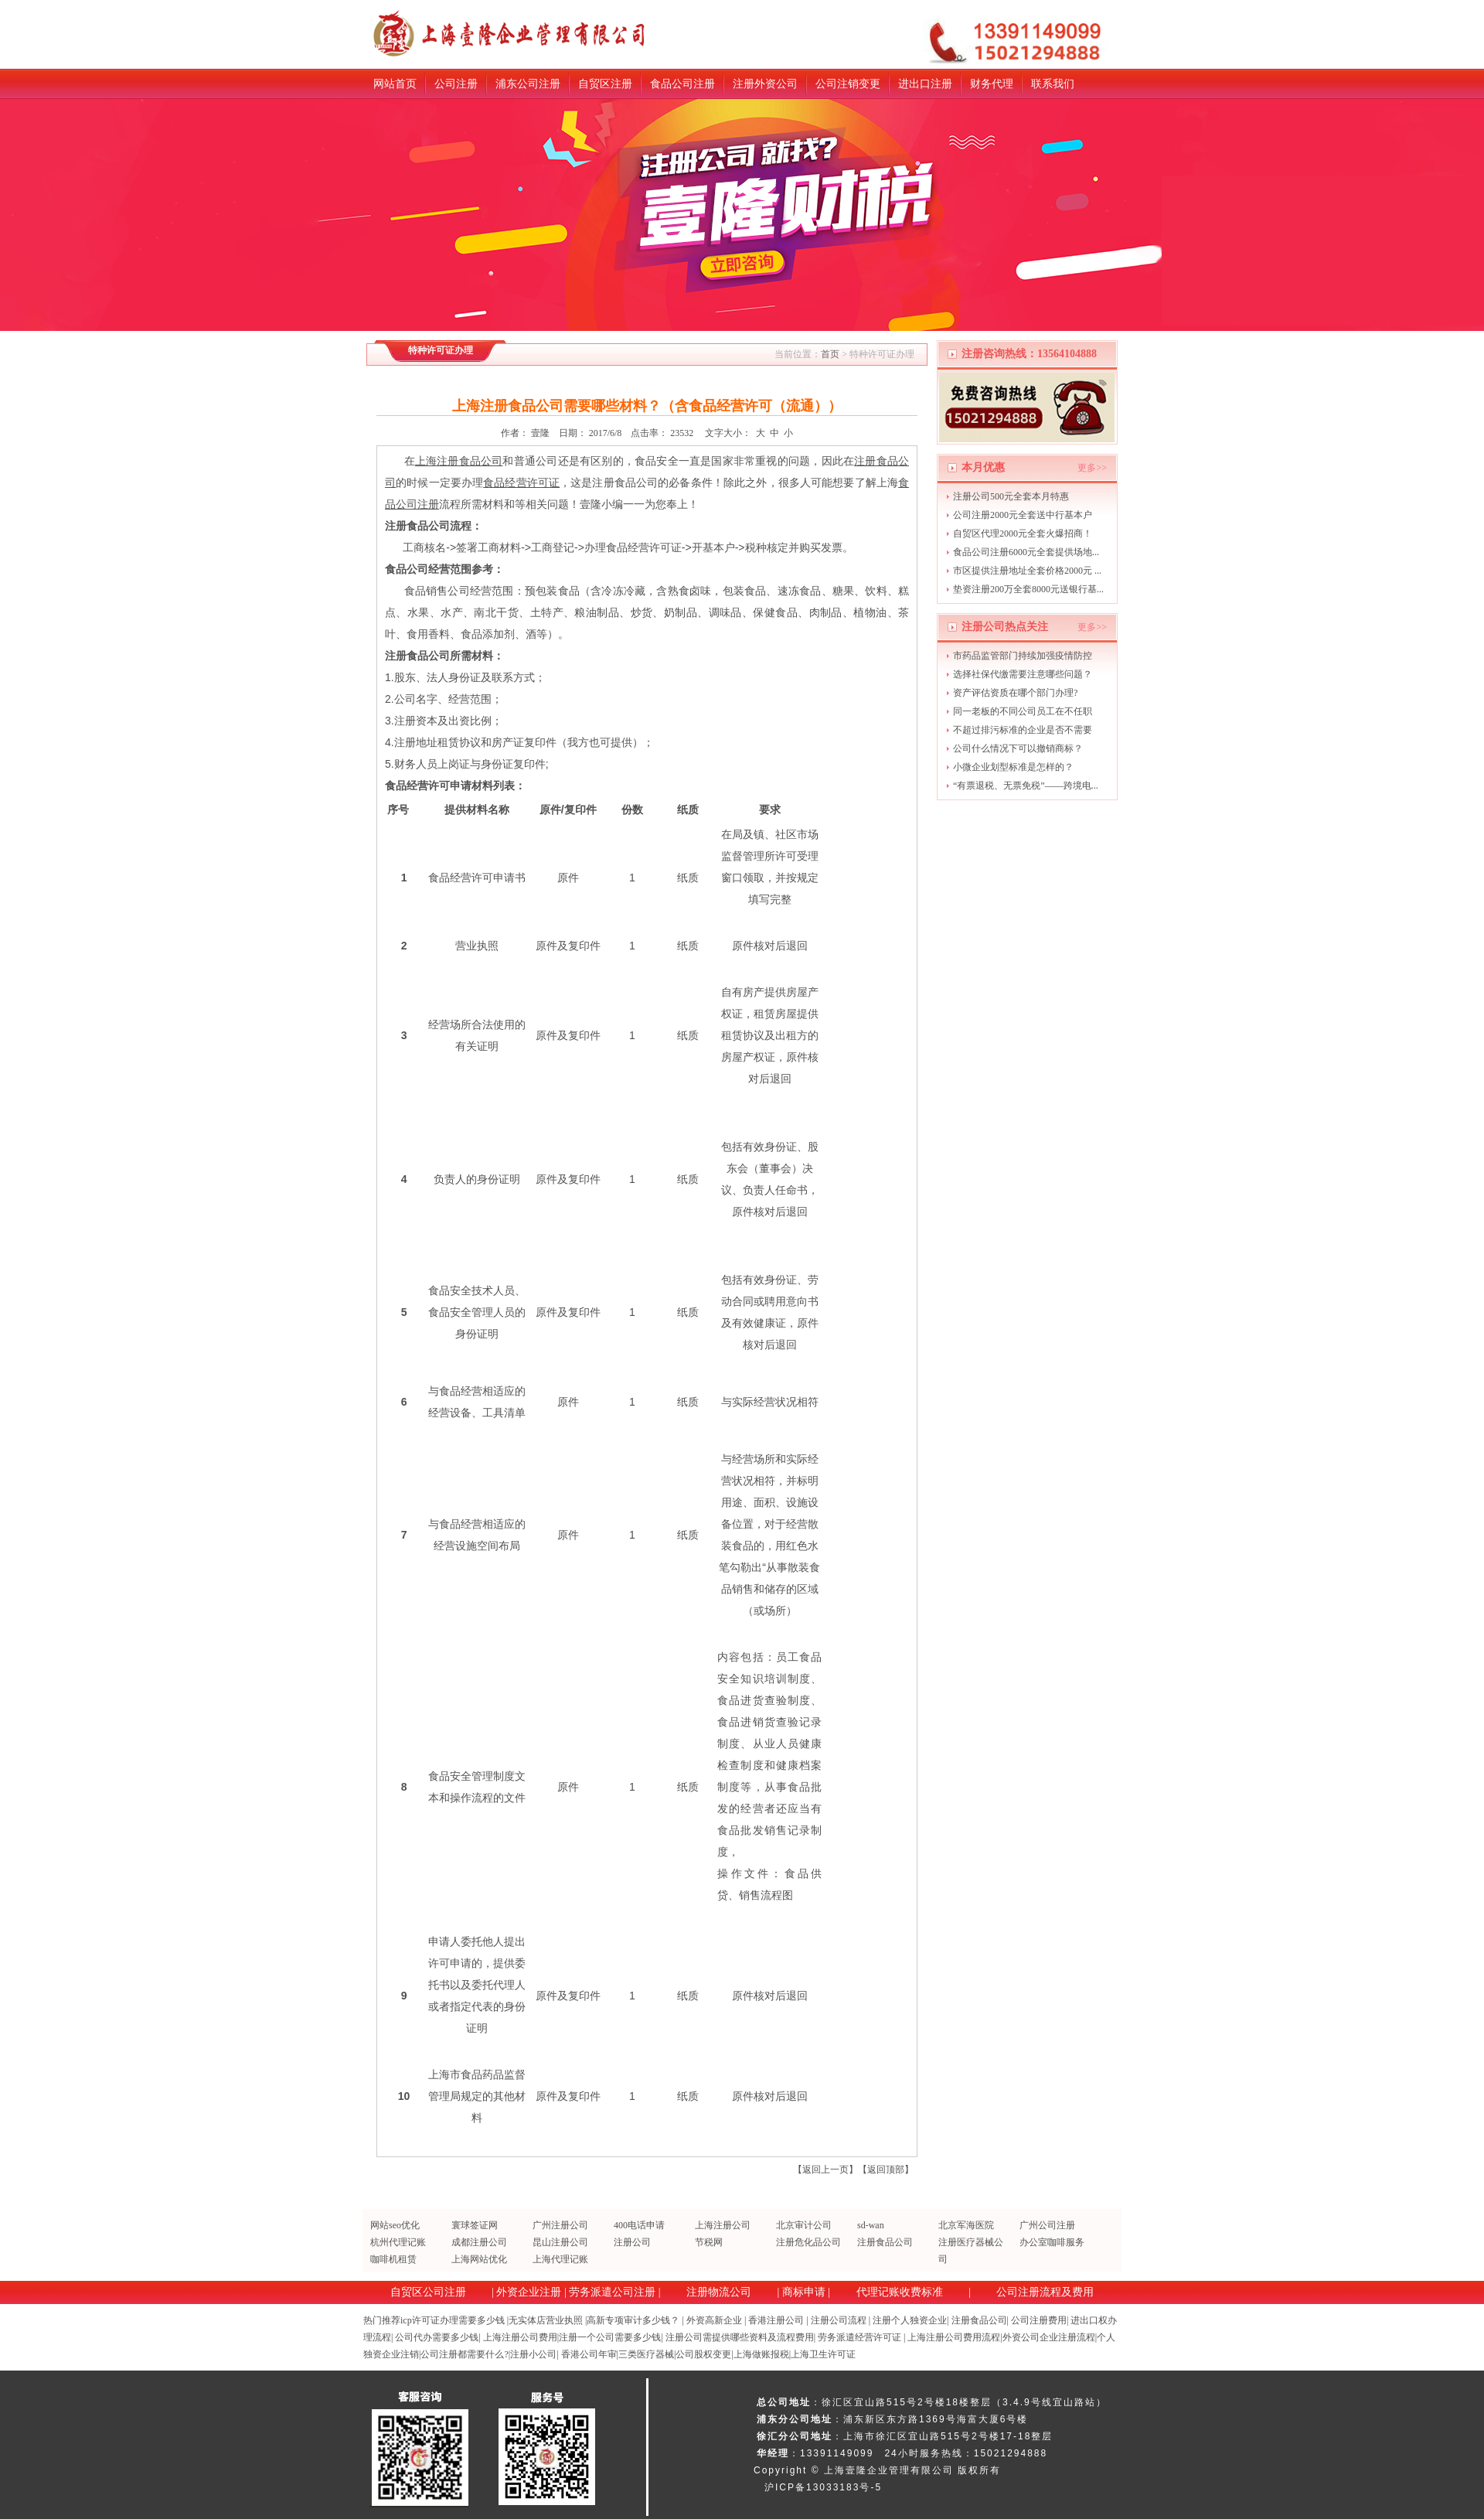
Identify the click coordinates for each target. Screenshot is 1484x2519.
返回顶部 (885, 2169)
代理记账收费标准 (899, 2292)
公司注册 (456, 84)
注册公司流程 (838, 2320)
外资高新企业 (714, 2320)
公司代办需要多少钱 (436, 2337)
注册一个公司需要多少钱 (610, 2337)
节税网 (709, 2242)
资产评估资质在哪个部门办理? (1015, 692)
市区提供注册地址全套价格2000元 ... (1027, 570)
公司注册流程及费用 (1045, 2292)
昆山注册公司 (560, 2242)
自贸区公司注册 (428, 2292)
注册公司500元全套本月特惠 (1011, 496)
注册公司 (632, 2242)
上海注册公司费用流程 (953, 2337)
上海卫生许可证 (823, 2354)
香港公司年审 (589, 2354)
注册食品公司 (885, 2242)
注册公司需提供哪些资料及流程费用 (739, 2337)
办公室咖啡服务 (1051, 2242)
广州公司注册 (1047, 2225)
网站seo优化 (395, 2225)
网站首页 (395, 84)
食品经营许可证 (521, 482)
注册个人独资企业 (910, 2320)
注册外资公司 (765, 84)
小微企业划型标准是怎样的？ (1013, 767)
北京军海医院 (966, 2225)
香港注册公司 (776, 2320)
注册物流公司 (718, 2292)
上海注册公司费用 (520, 2337)
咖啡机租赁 (393, 2259)
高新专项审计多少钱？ (633, 2320)
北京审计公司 (804, 2225)
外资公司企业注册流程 (1048, 2337)
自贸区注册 (605, 84)
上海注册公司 (723, 2225)
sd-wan (870, 2225)
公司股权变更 (703, 2354)
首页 (830, 354)
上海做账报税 (761, 2354)
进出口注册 (925, 84)
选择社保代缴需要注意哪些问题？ (1022, 674)
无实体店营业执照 (546, 2320)
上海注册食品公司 (459, 461)
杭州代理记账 (398, 2242)
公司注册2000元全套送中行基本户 (1022, 515)
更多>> (1092, 467)
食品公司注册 (682, 84)
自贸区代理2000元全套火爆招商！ (1022, 533)
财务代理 (991, 84)
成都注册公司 (479, 2242)
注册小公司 (533, 2354)
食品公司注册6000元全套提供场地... (1026, 552)
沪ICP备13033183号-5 (823, 2487)
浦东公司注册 (527, 84)
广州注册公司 (560, 2225)
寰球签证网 (474, 2225)
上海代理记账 (560, 2259)
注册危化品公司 (808, 2242)
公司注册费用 (1039, 2320)
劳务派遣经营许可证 (859, 2337)
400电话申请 (639, 2225)
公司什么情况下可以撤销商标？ (1018, 748)
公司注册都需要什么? (464, 2354)
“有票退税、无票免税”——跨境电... (1025, 785)
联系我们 (1052, 84)
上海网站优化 (479, 2259)
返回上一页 (825, 2169)
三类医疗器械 (646, 2354)
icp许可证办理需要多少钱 (452, 2320)
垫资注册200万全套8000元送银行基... (1028, 589)
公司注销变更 (847, 84)
